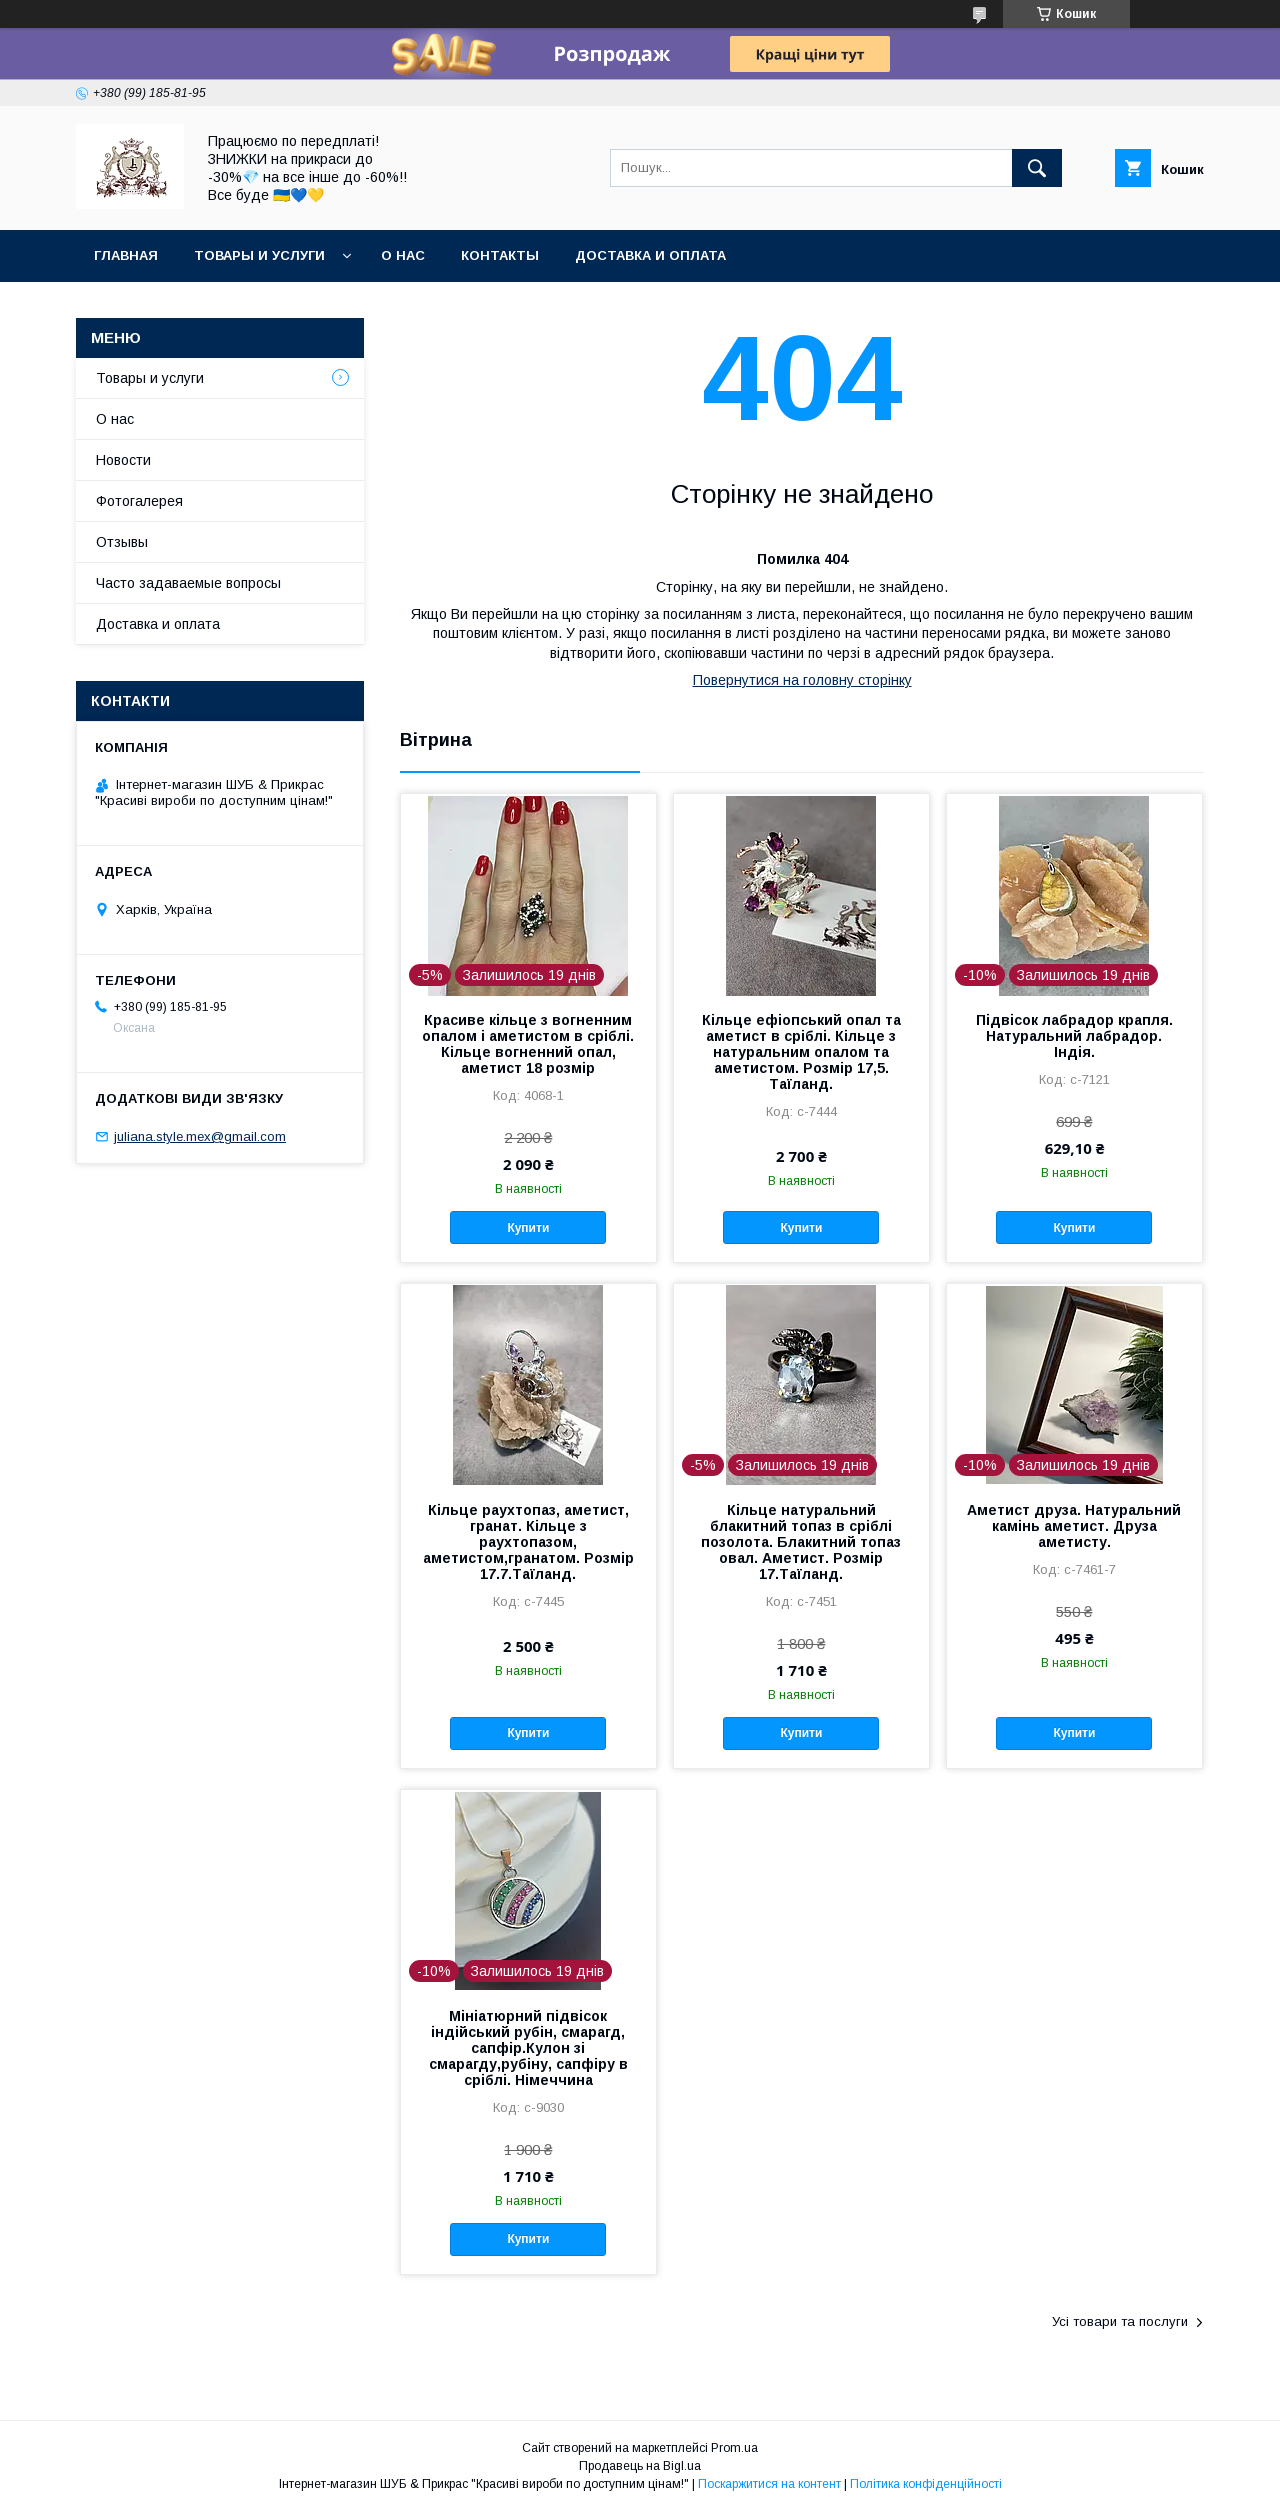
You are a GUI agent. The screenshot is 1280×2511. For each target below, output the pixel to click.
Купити (528, 1228)
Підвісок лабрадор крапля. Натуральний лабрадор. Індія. (1074, 1036)
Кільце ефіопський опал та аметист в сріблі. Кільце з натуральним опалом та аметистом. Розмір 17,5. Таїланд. (801, 1052)
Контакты (500, 255)
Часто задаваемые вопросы (188, 583)
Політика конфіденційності (926, 2484)
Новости (123, 460)
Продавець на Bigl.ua (640, 2466)
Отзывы (122, 542)
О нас (403, 255)
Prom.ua (734, 2448)
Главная (126, 255)
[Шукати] (1037, 168)
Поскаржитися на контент (769, 2484)
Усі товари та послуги (1120, 2321)
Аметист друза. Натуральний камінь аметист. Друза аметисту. (1074, 1526)
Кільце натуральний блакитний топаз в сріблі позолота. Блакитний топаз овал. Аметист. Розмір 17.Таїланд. (801, 1542)
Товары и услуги (259, 255)
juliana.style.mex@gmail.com (200, 1136)
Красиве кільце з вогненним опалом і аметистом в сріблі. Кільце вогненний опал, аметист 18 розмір (528, 1044)
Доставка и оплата (650, 255)
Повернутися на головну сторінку (802, 680)
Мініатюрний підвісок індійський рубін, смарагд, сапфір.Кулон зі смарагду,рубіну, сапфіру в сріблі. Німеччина (528, 2048)
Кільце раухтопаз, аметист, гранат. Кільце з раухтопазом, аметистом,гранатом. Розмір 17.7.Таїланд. (528, 1542)
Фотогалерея (139, 501)
